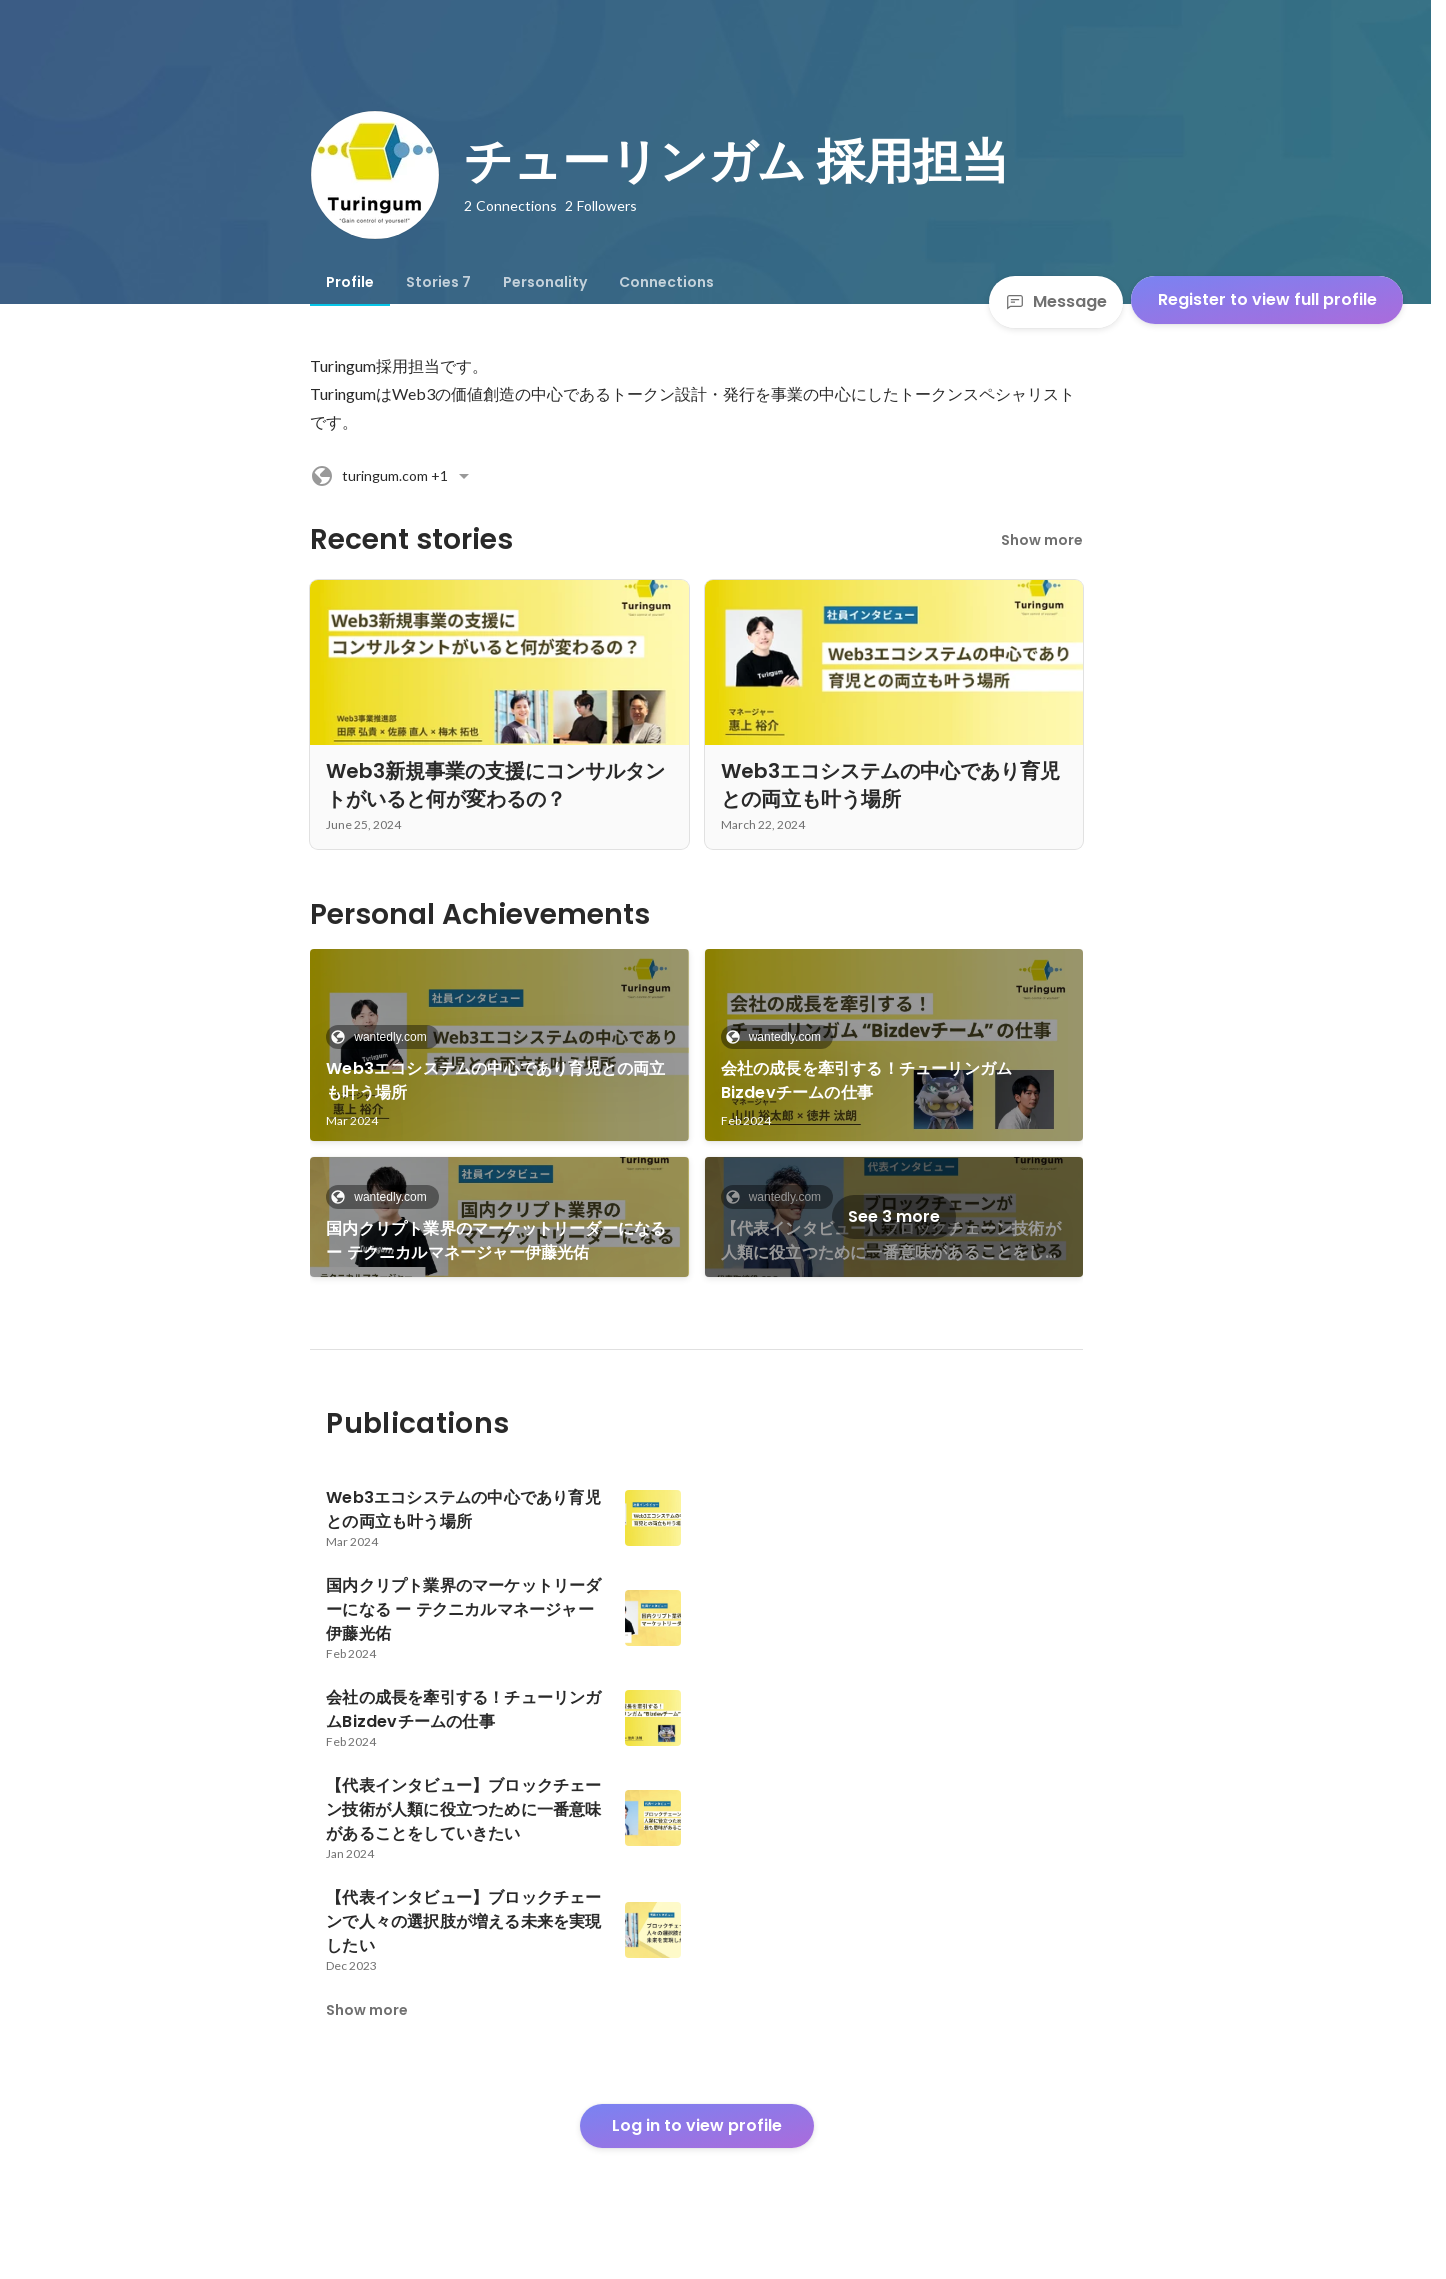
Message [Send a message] (1056, 301)
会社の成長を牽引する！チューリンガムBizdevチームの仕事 (867, 1080)
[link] (499, 1045)
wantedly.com (384, 1037)
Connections (666, 282)
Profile (350, 282)
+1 (393, 476)
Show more (1042, 540)
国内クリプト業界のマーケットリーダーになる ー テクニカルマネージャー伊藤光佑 (496, 1240)
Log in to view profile (697, 2125)
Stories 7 (438, 282)
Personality (545, 282)
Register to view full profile (1267, 299)
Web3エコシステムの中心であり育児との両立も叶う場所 (495, 1080)
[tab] (350, 282)
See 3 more (894, 1216)
